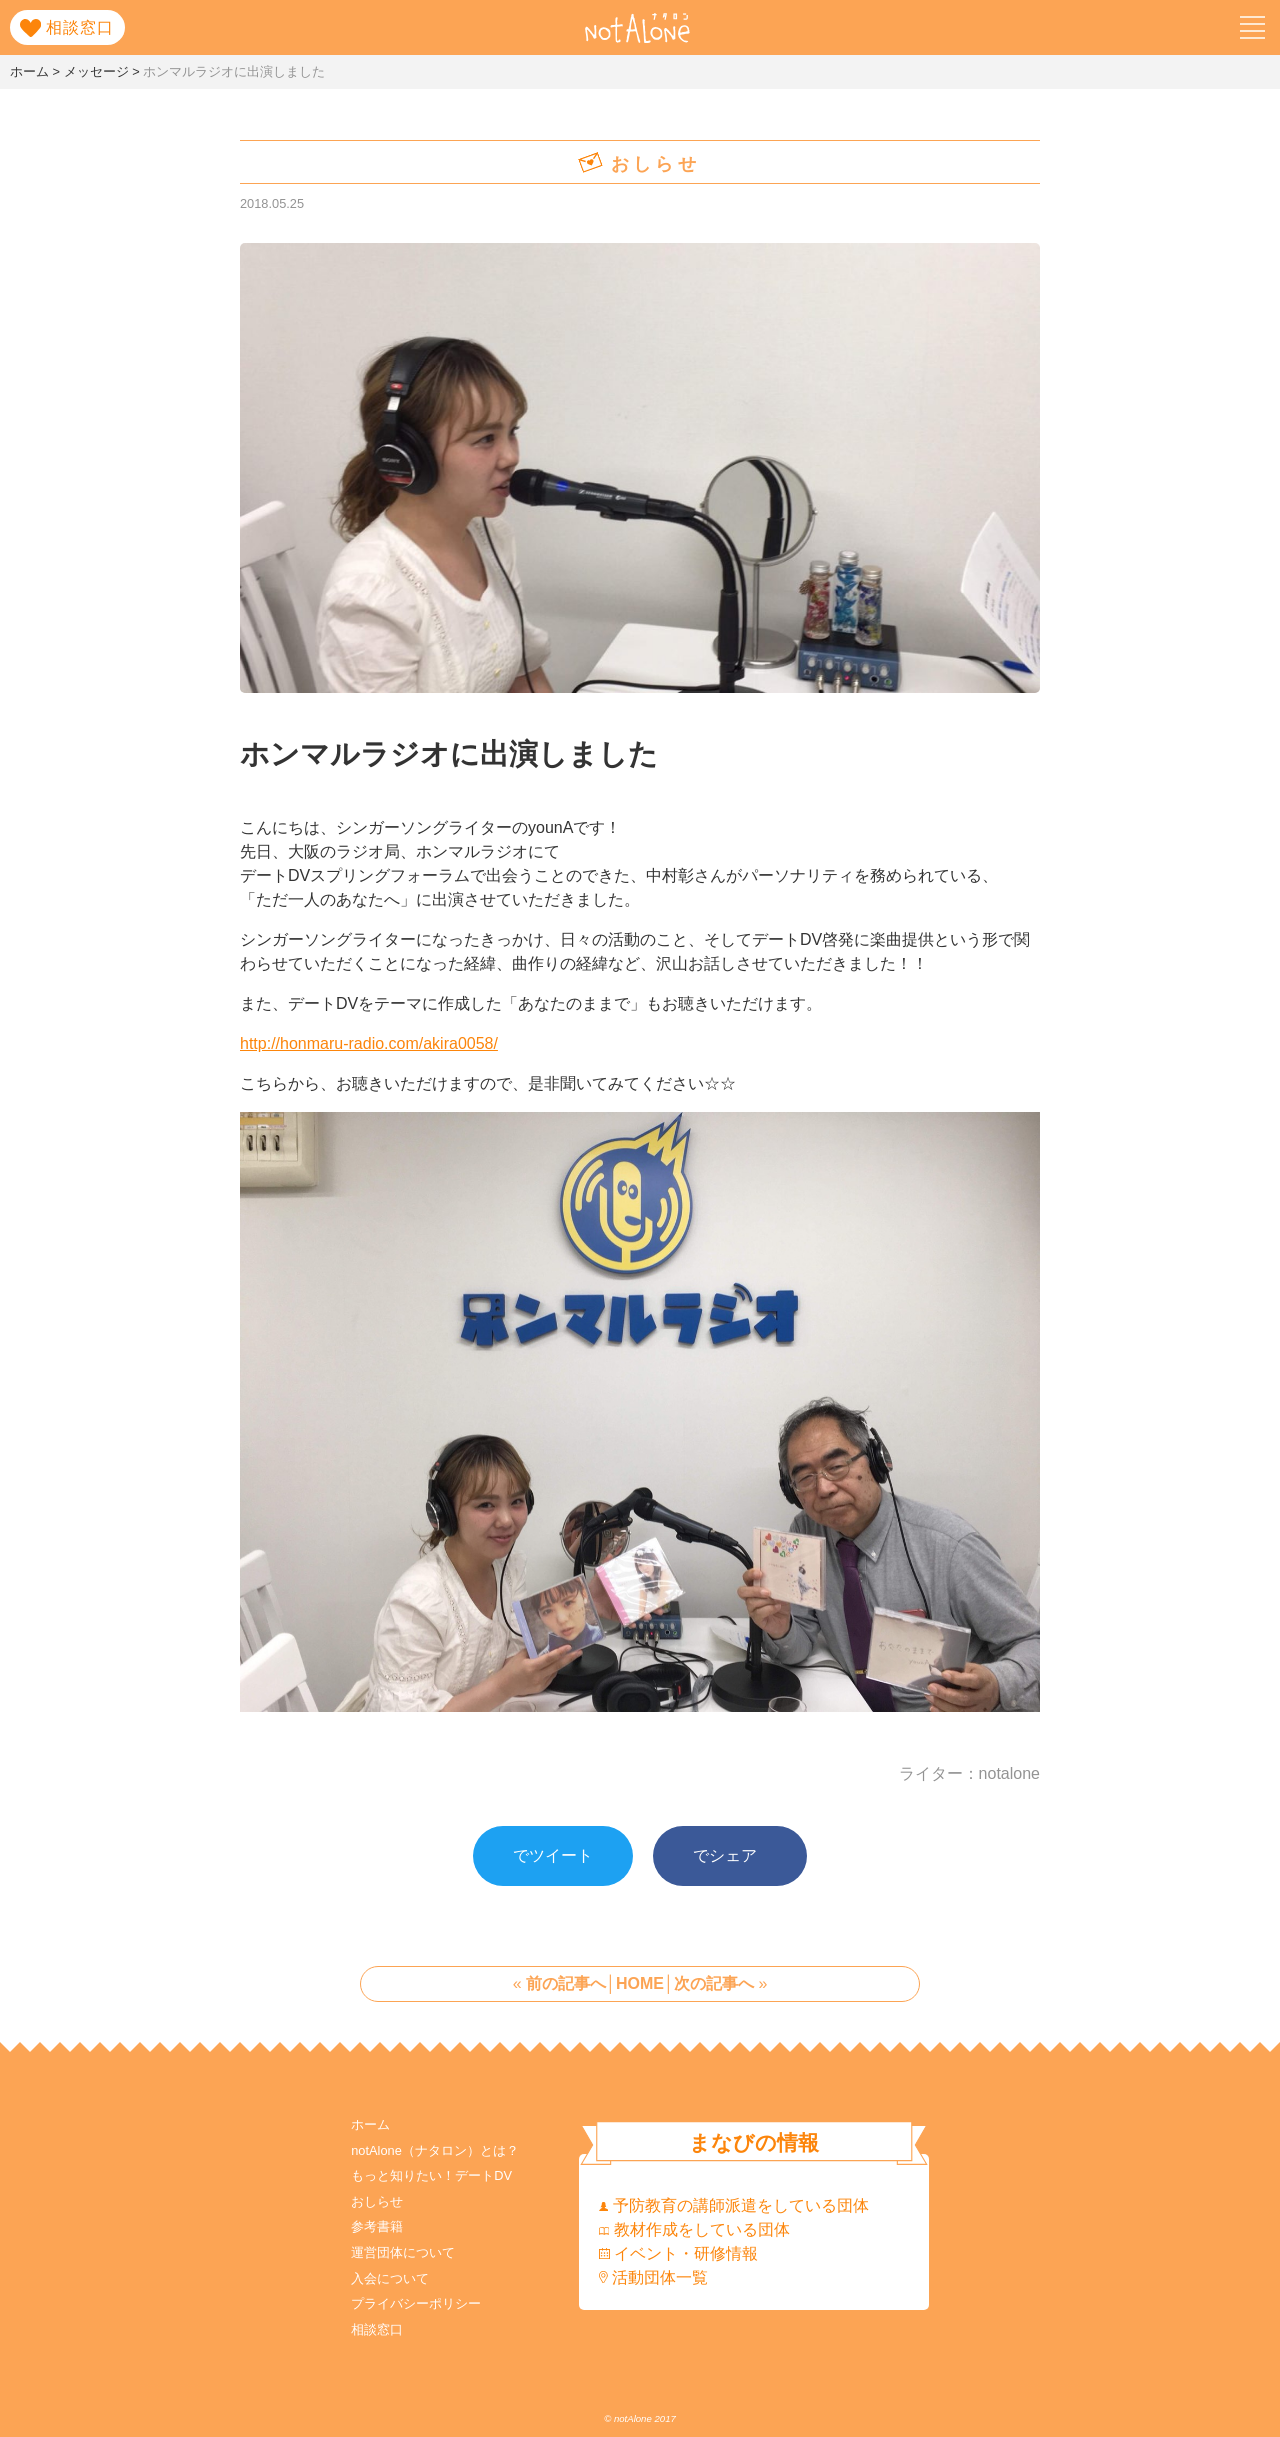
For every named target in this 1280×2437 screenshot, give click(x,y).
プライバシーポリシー (416, 2303)
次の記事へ (714, 1983)
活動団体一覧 (653, 2277)
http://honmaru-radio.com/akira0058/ (369, 1043)
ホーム (370, 2124)
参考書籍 (377, 2226)
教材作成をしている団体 (694, 2229)
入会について (390, 2278)
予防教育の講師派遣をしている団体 (734, 2205)
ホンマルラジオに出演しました (449, 754)
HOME (640, 1983)
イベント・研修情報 (678, 2253)
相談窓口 (377, 2329)
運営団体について (403, 2252)
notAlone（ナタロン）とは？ (435, 2150)
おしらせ (377, 2201)
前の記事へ (566, 1983)
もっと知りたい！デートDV (431, 2175)
